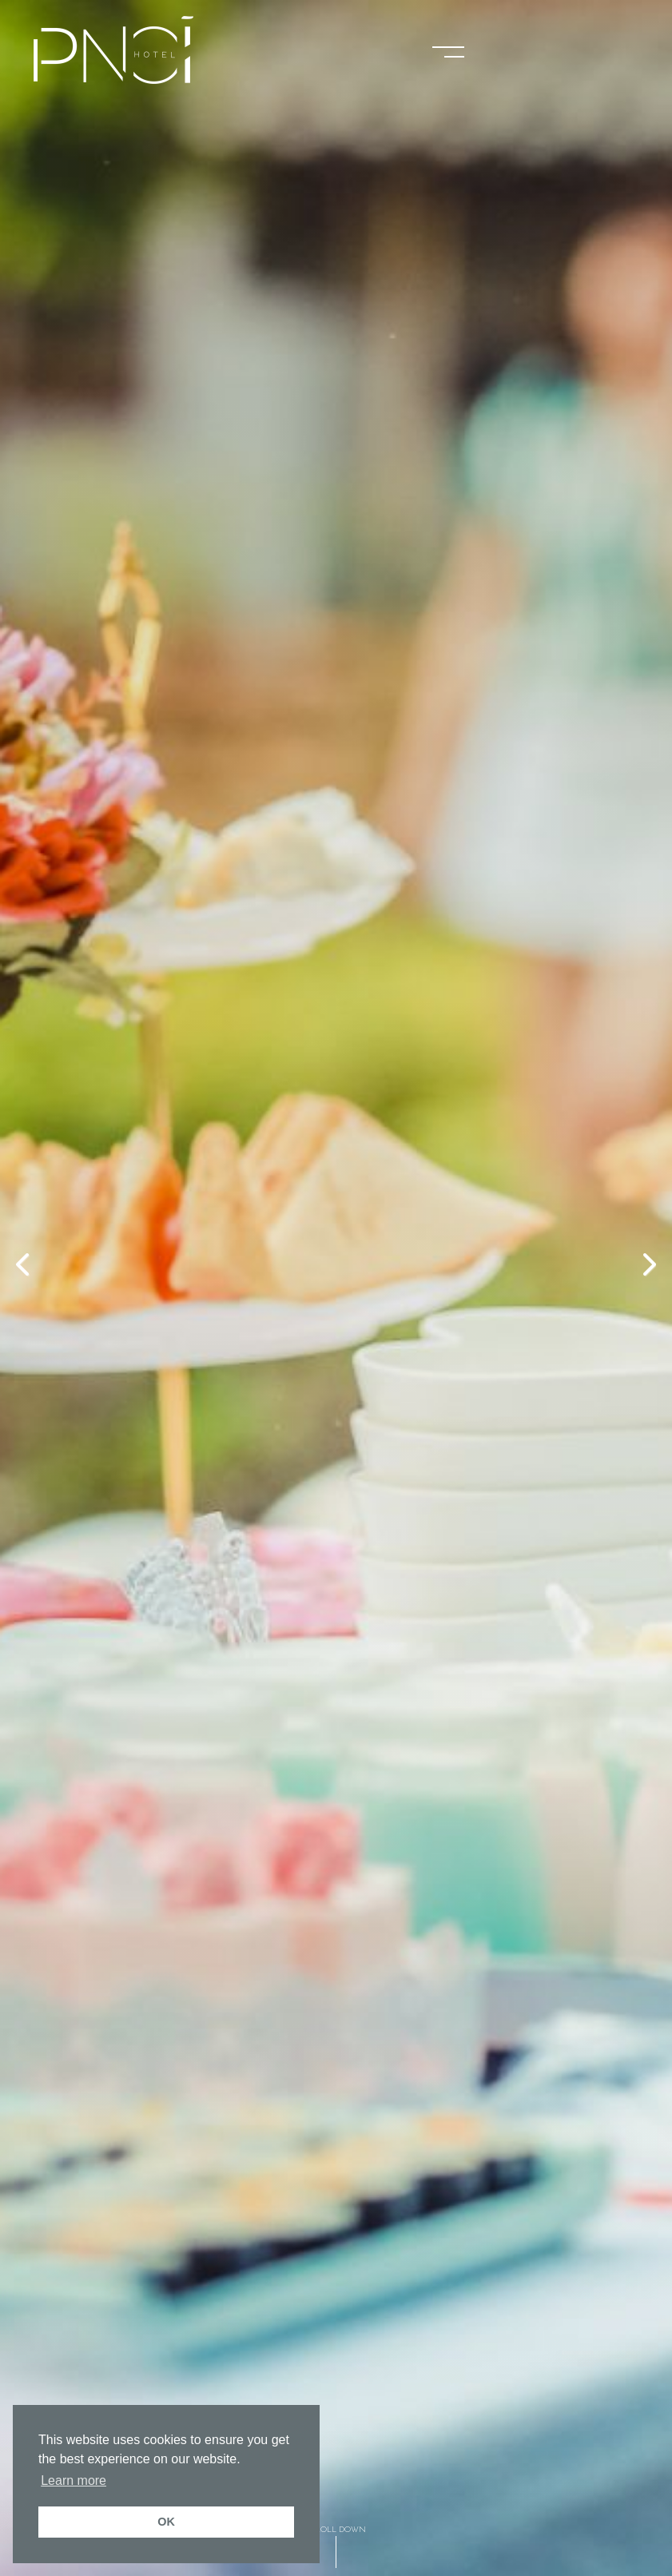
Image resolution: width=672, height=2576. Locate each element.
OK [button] (166, 2521)
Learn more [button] (73, 2480)
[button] (448, 50)
